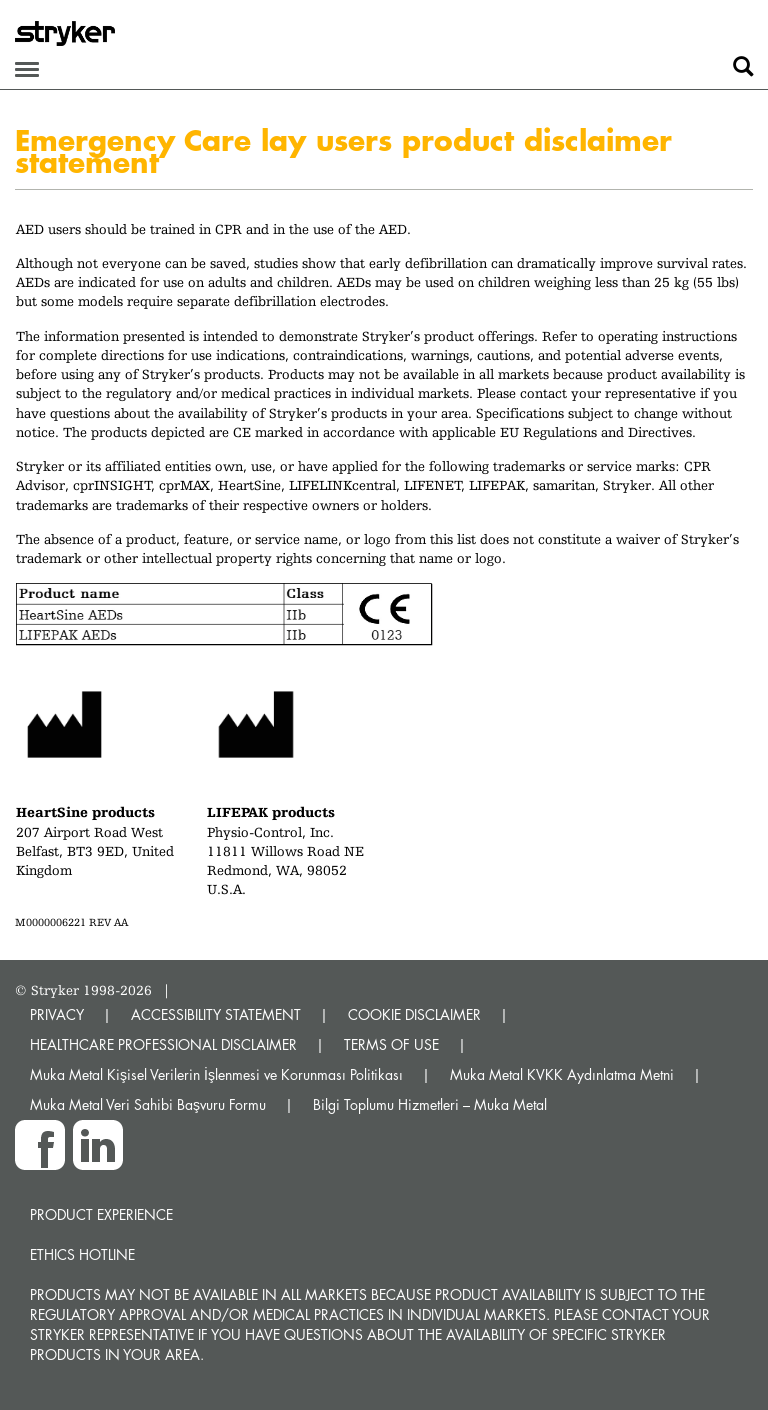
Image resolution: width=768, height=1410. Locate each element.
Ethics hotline (82, 1254)
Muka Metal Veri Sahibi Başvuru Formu (148, 1104)
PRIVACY (57, 1014)
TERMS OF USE (391, 1044)
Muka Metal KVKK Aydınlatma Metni (562, 1074)
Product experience (101, 1214)
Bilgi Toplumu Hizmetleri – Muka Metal (430, 1104)
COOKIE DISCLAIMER (414, 1014)
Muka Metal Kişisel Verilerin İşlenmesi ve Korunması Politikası (216, 1074)
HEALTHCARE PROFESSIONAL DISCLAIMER (163, 1044)
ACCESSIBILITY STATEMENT (216, 1014)
